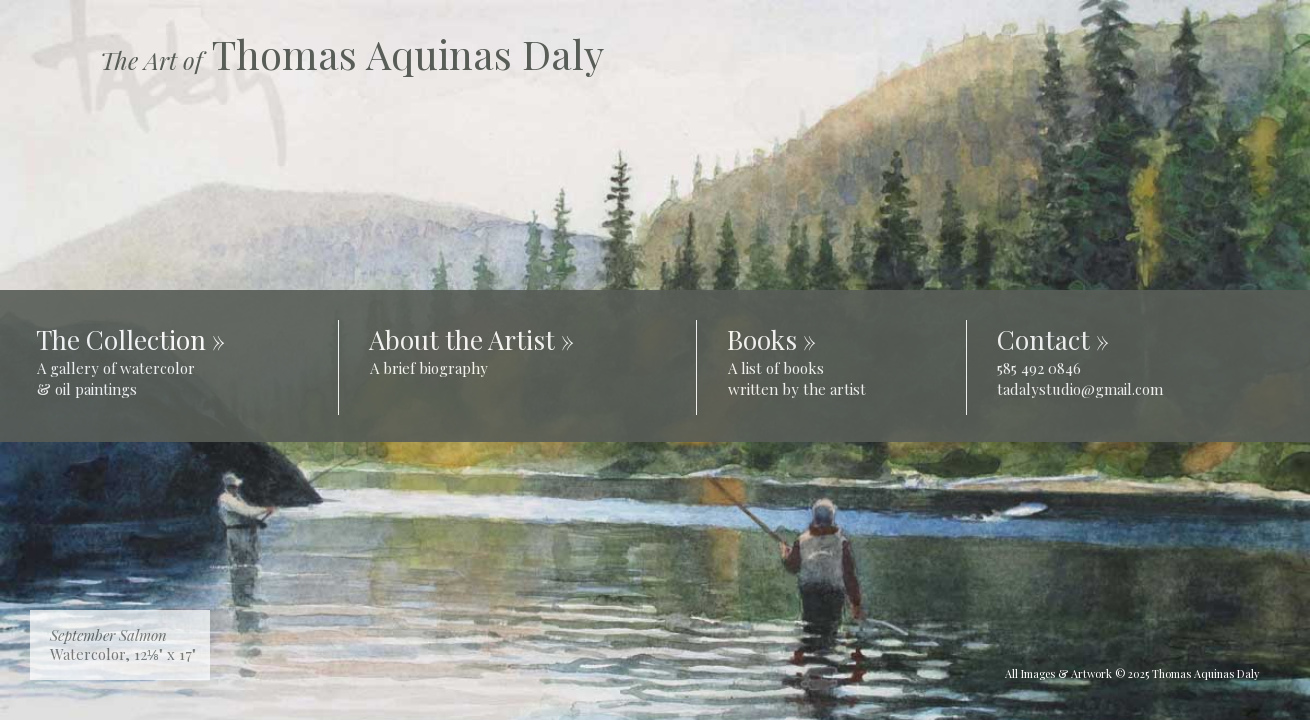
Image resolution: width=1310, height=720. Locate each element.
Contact (1043, 339)
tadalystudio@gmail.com (1080, 389)
